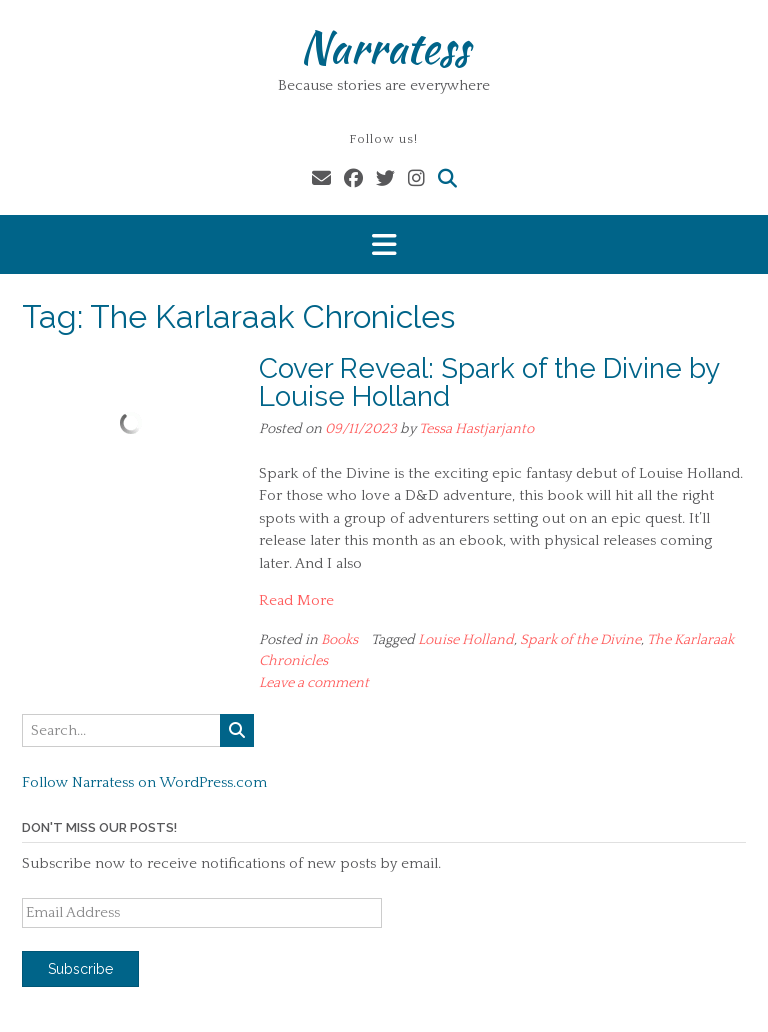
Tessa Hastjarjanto (476, 429)
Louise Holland (466, 640)
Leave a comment (314, 683)
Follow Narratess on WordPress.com (144, 782)
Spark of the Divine (580, 640)
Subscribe (80, 969)
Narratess (384, 47)
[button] (384, 244)
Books (339, 640)
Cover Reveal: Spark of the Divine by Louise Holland (489, 382)
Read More (296, 600)
